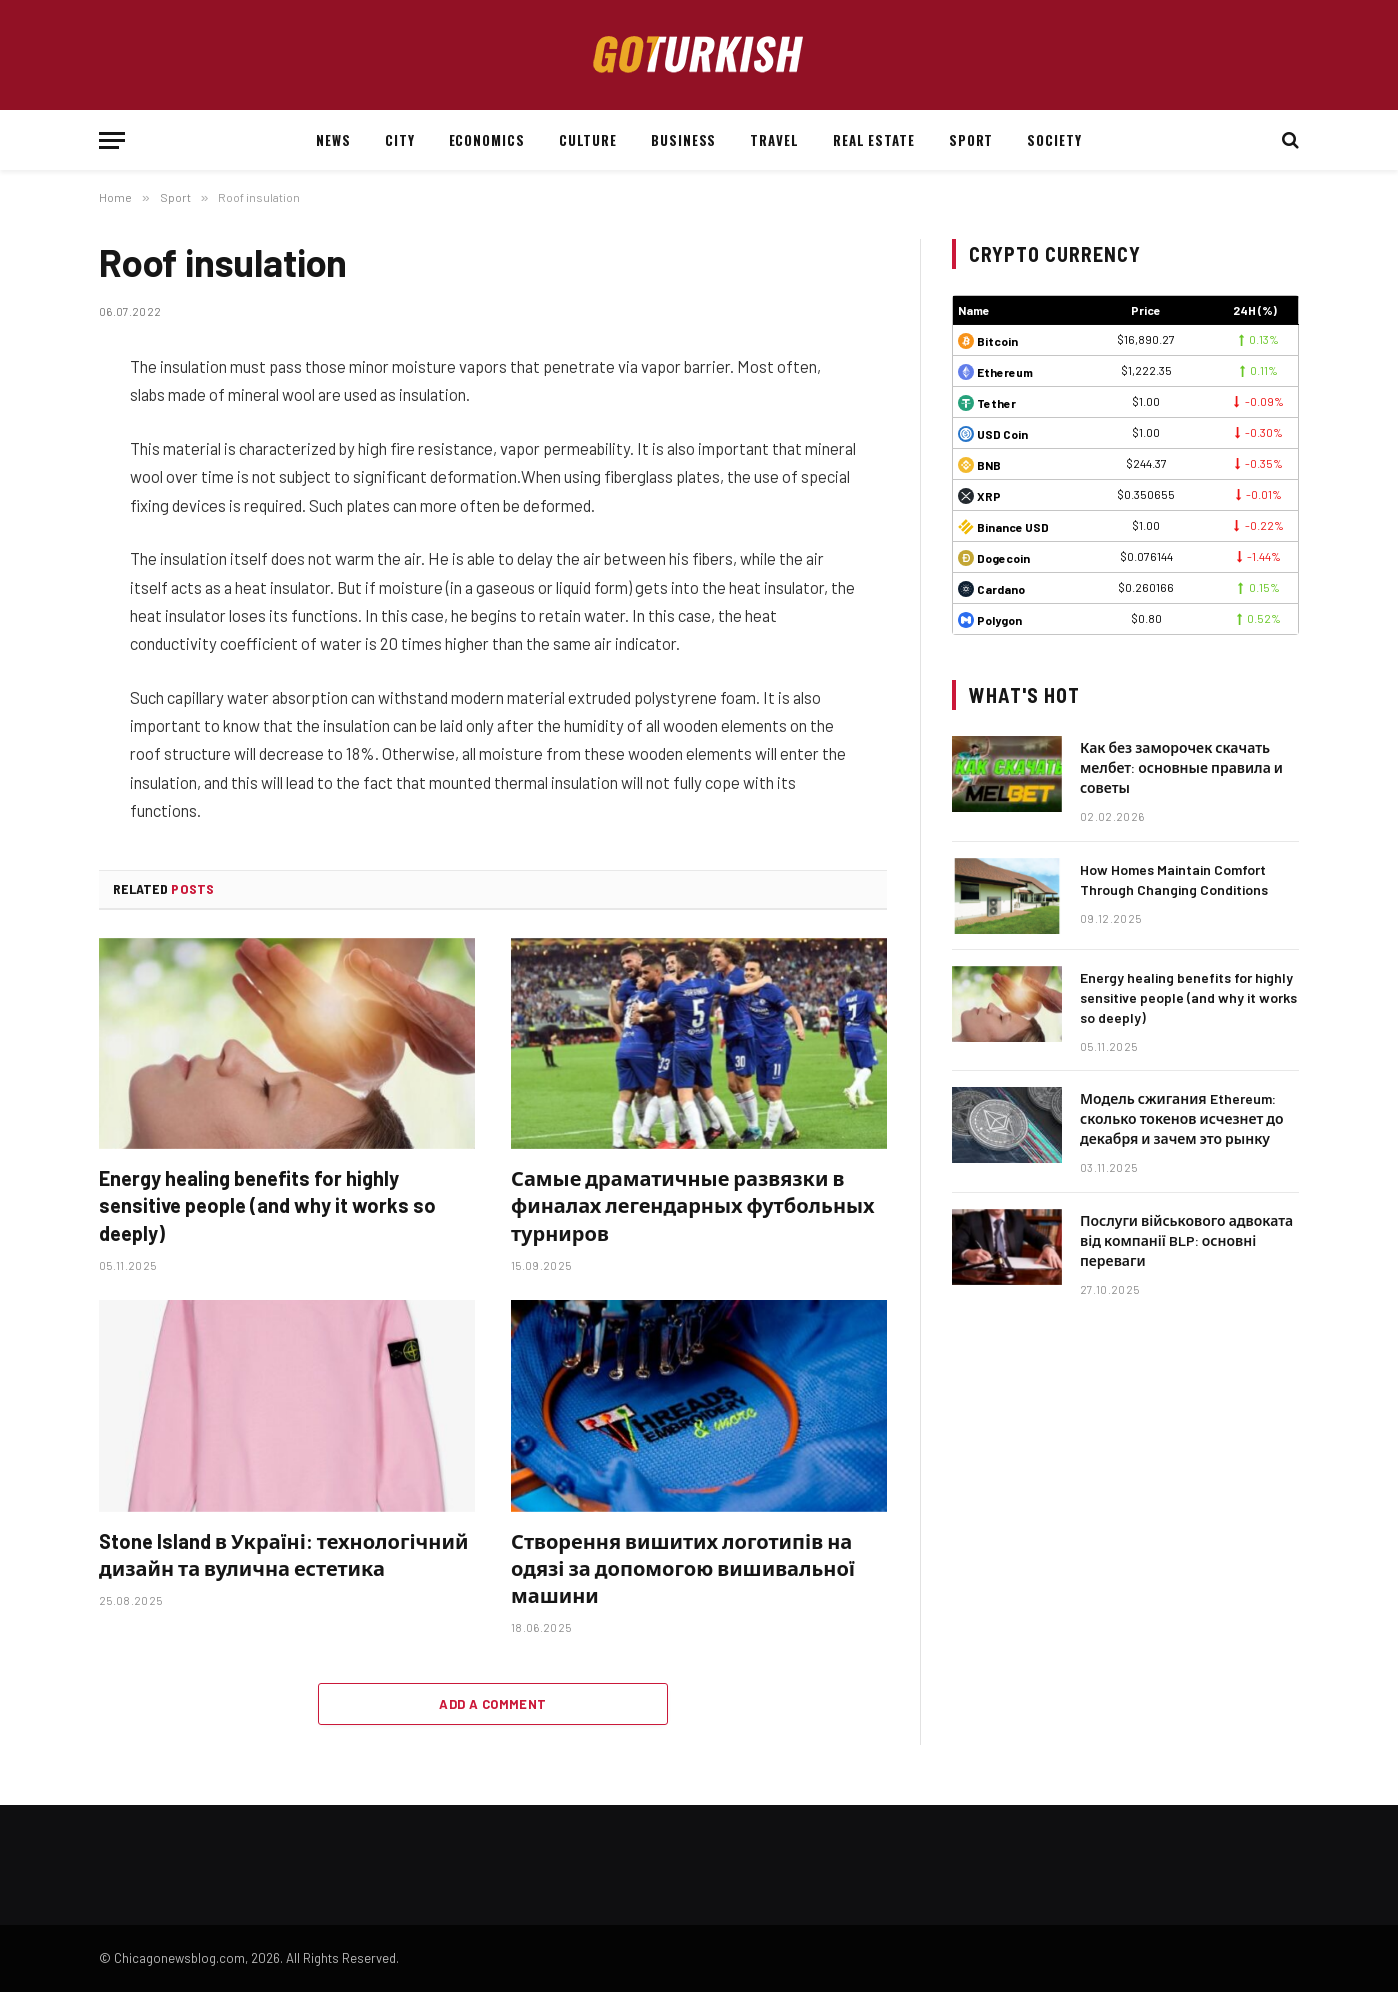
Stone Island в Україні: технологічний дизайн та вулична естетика (283, 1554)
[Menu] (112, 140)
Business (683, 140)
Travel (774, 140)
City (400, 140)
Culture (588, 140)
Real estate (874, 140)
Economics (487, 140)
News (333, 140)
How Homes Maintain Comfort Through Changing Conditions (1174, 879)
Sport (971, 140)
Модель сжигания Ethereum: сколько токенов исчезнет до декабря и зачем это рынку (1182, 1118)
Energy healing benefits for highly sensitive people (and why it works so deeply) (267, 1205)
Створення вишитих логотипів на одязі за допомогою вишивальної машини (683, 1568)
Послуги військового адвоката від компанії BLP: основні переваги (1186, 1240)
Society (1054, 140)
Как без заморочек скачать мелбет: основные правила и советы (1181, 767)
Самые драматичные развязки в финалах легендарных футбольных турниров (693, 1205)
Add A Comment (492, 1704)
